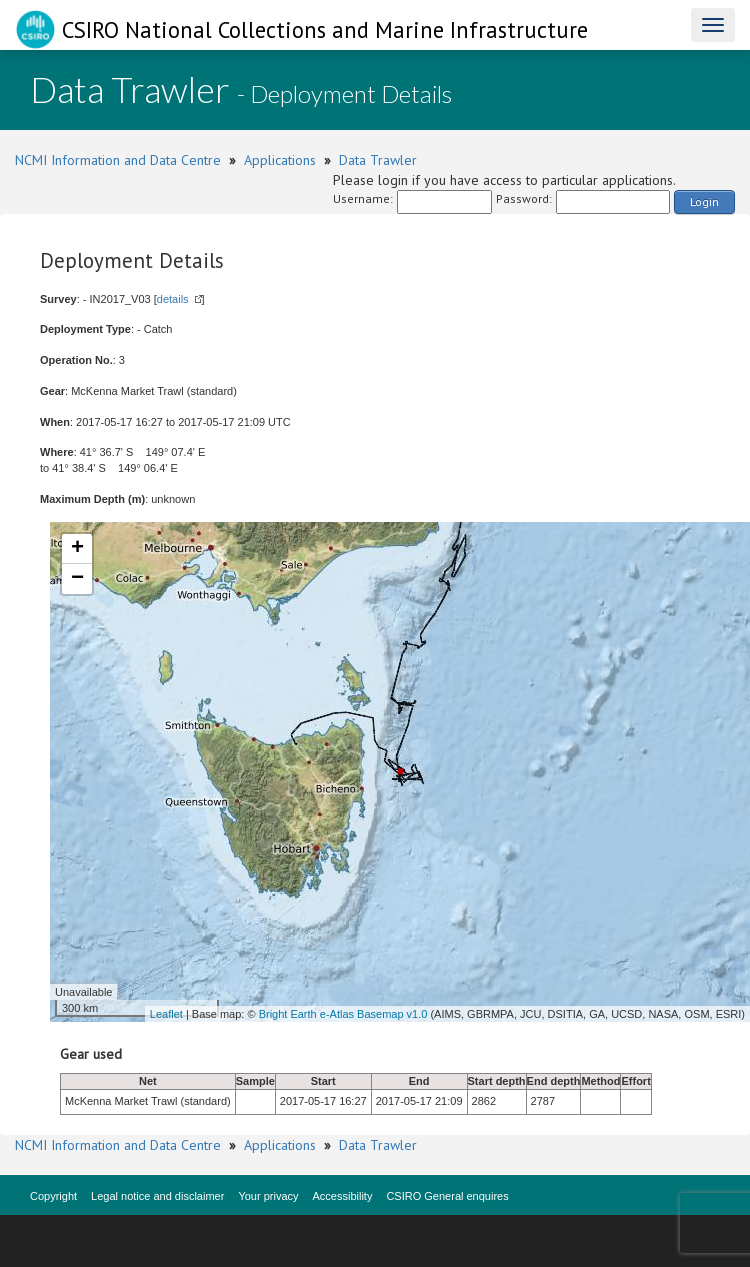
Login (704, 201)
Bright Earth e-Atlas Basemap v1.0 (343, 1014)
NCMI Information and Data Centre (118, 160)
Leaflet (166, 1014)
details (173, 299)
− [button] (77, 579)
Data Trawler (378, 160)
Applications (280, 160)
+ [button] (77, 549)
